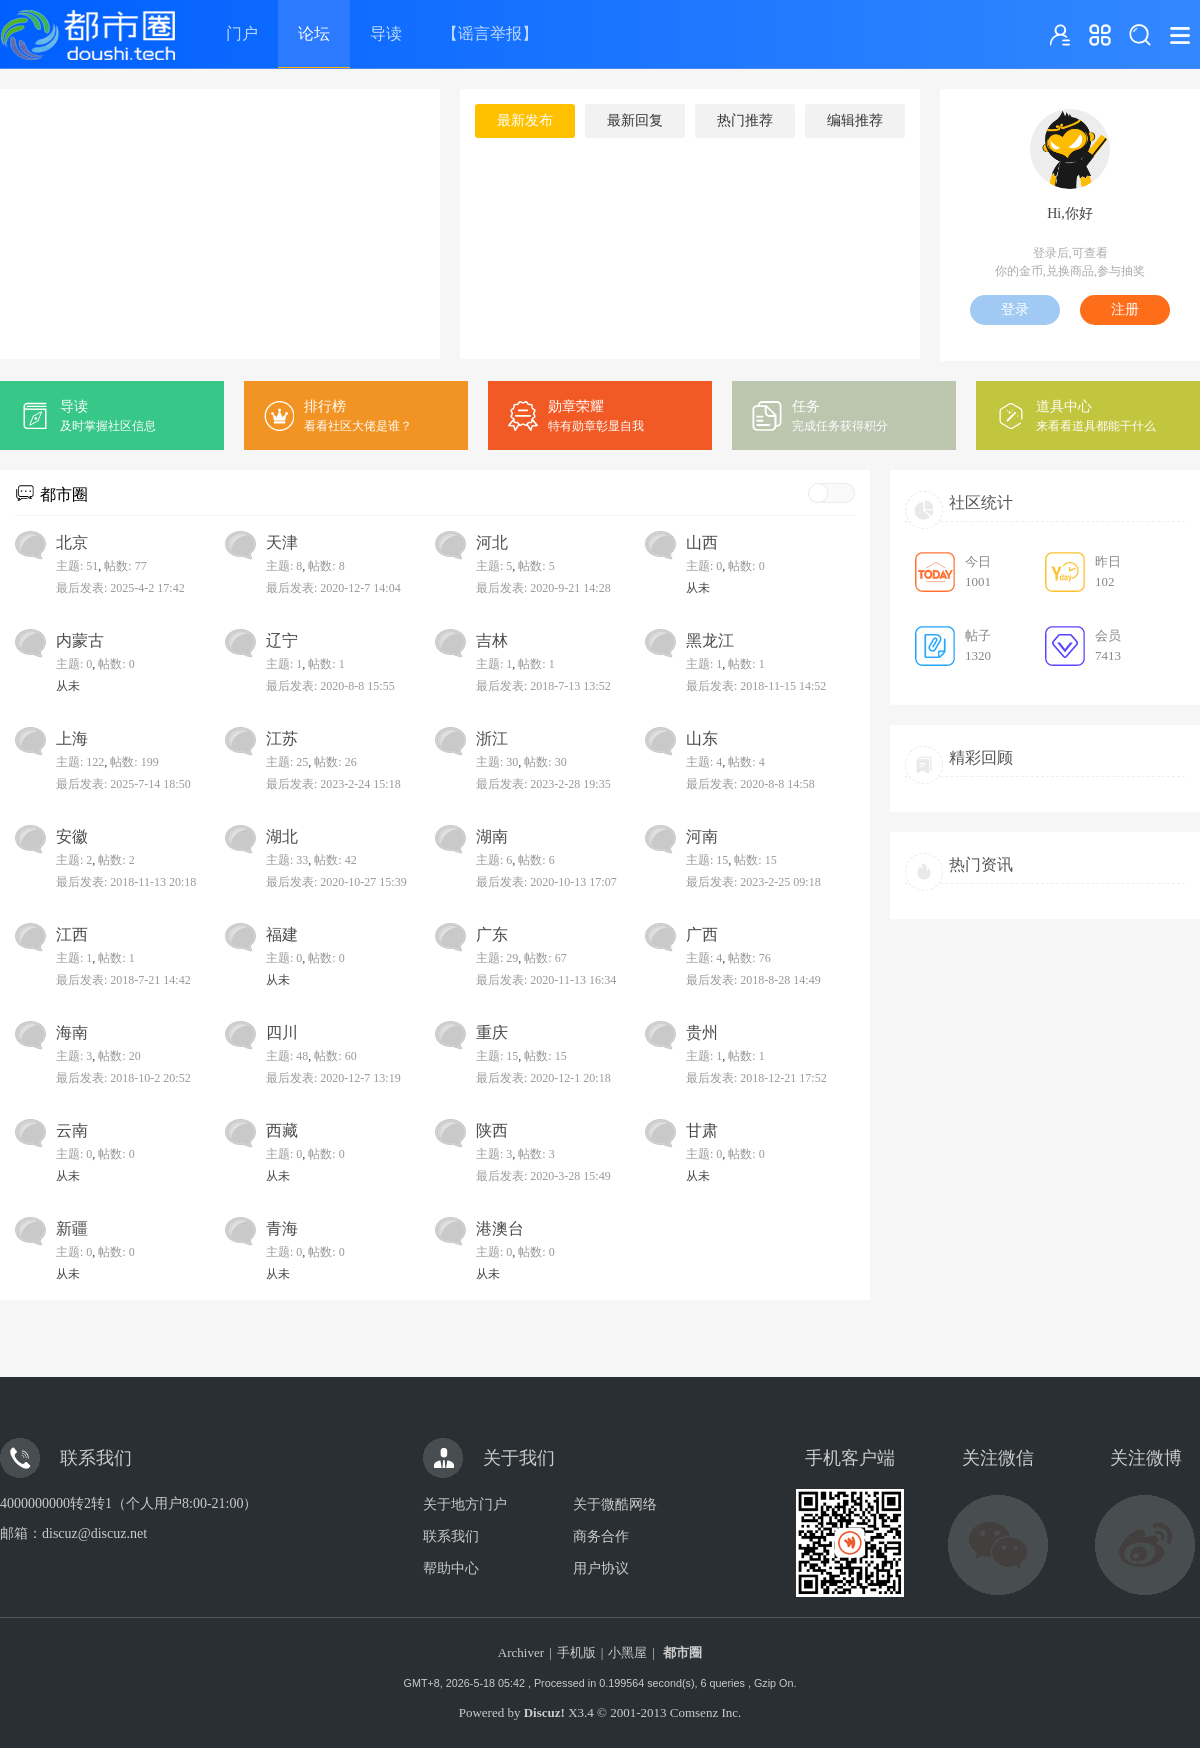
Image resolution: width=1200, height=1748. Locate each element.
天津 (282, 542)
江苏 (282, 738)
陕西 (492, 1130)
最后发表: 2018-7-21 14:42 (123, 980)
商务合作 (601, 1536)
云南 (72, 1130)
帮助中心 (451, 1568)
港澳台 (500, 1228)
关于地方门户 (465, 1504)
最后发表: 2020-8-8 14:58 (750, 784)
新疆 (72, 1228)
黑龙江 (710, 640)
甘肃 (702, 1130)
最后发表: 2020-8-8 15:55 (330, 686)
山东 (702, 738)
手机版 (576, 1652)
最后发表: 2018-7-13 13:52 (543, 686)
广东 (492, 934)
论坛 (314, 33)
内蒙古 (80, 640)
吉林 (492, 640)
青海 (282, 1228)
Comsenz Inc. (705, 1712)
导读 (386, 33)
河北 (492, 542)
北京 (72, 542)
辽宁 (282, 640)
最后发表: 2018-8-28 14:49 (753, 980)
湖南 (492, 836)
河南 (702, 836)
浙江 (492, 738)
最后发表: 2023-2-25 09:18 (753, 882)
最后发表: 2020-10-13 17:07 (546, 882)
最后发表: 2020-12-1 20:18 (543, 1078)
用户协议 (601, 1568)
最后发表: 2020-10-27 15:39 (336, 882)
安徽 (72, 836)
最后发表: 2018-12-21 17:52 (756, 1078)
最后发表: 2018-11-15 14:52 (756, 686)
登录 (1015, 309)
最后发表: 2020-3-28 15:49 (543, 1176)
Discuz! (544, 1712)
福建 (282, 934)
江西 (72, 934)
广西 (702, 934)
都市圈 (64, 494)
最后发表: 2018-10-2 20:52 (123, 1078)
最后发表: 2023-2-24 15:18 (333, 784)
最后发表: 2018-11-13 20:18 (126, 882)
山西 (702, 542)
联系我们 (451, 1536)
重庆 (492, 1032)
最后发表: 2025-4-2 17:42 (120, 588)
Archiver (521, 1652)
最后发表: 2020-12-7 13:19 (333, 1078)
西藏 (282, 1130)
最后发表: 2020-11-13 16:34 (546, 980)
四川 (282, 1032)
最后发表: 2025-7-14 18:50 (123, 784)
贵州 (702, 1032)
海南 (72, 1032)
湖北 (282, 836)
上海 (72, 738)
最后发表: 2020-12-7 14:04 (333, 588)
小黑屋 (627, 1652)
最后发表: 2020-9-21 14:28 (543, 588)
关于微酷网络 (615, 1504)
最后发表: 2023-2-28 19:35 (543, 784)
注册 (1125, 309)
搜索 (1140, 35)
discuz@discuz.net (94, 1533)
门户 (242, 33)
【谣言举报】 (490, 33)
